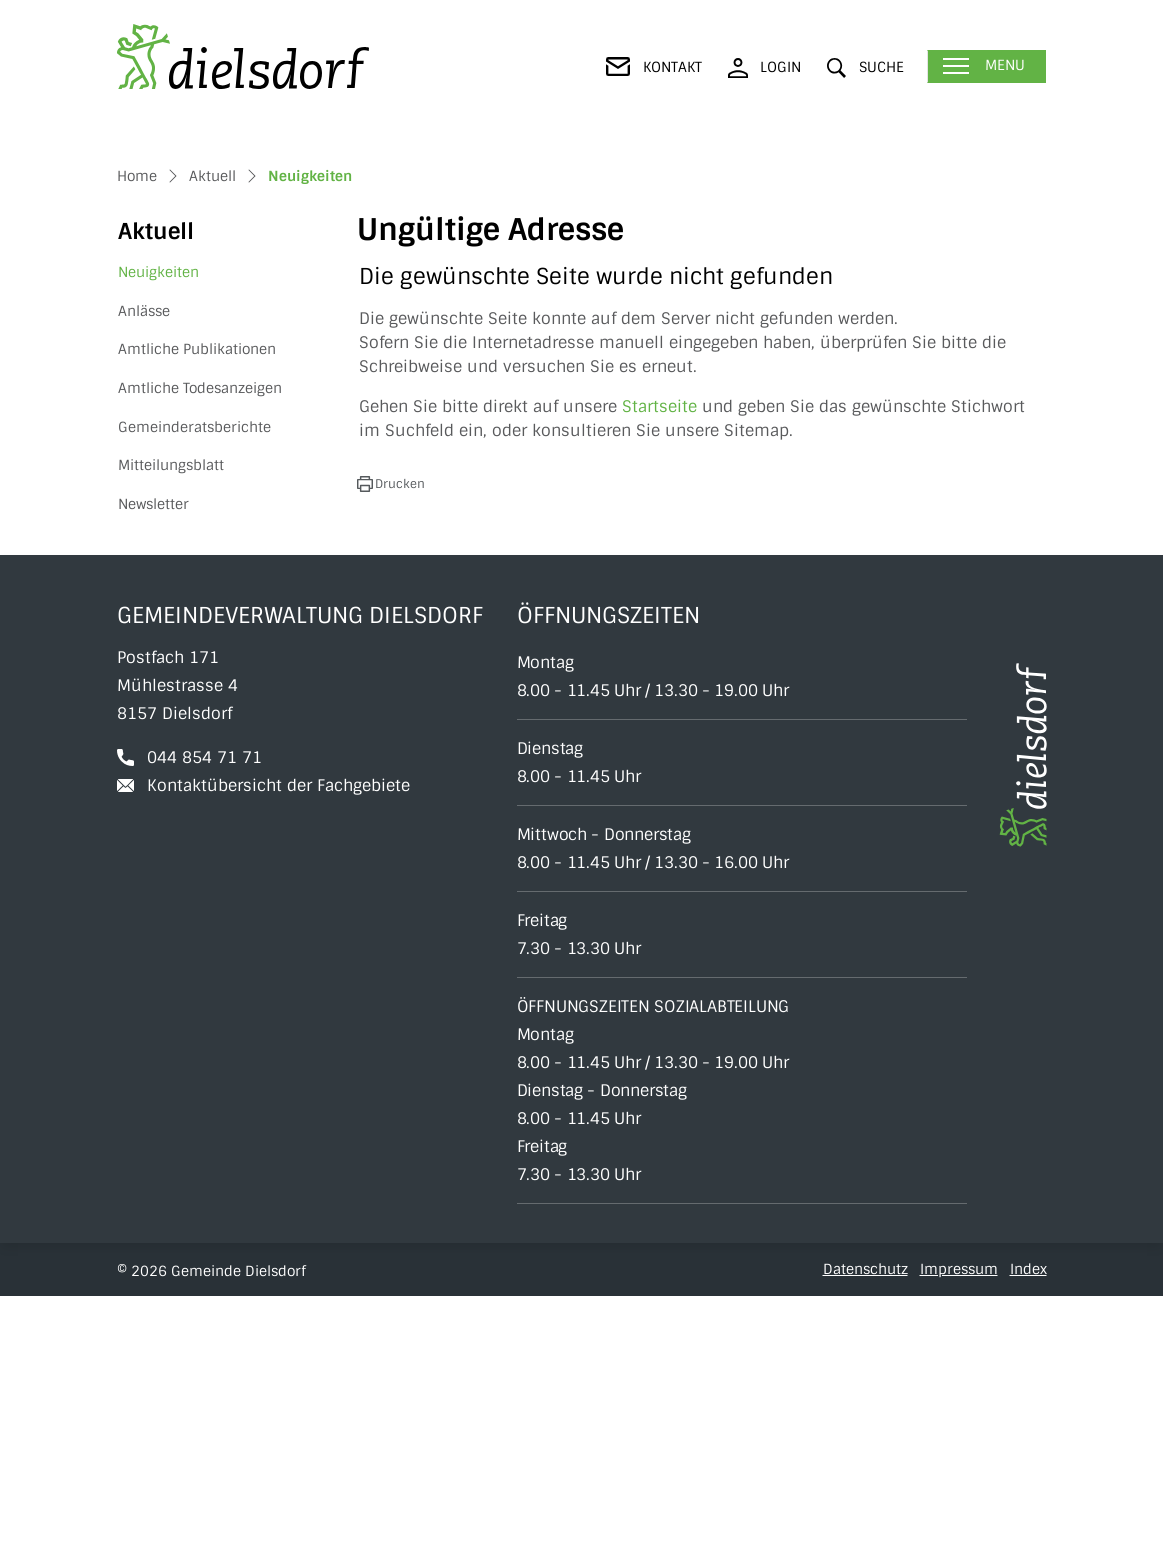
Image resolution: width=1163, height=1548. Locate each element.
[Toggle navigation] (986, 66)
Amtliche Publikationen (197, 601)
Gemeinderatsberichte (194, 678)
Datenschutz (865, 1521)
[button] (865, 67)
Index (1028, 1521)
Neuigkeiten (167, 529)
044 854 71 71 (204, 1009)
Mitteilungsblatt (171, 717)
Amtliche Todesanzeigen (200, 639)
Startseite (659, 658)
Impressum (959, 1521)
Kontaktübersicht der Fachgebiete (278, 1037)
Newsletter (153, 755)
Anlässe (144, 562)
